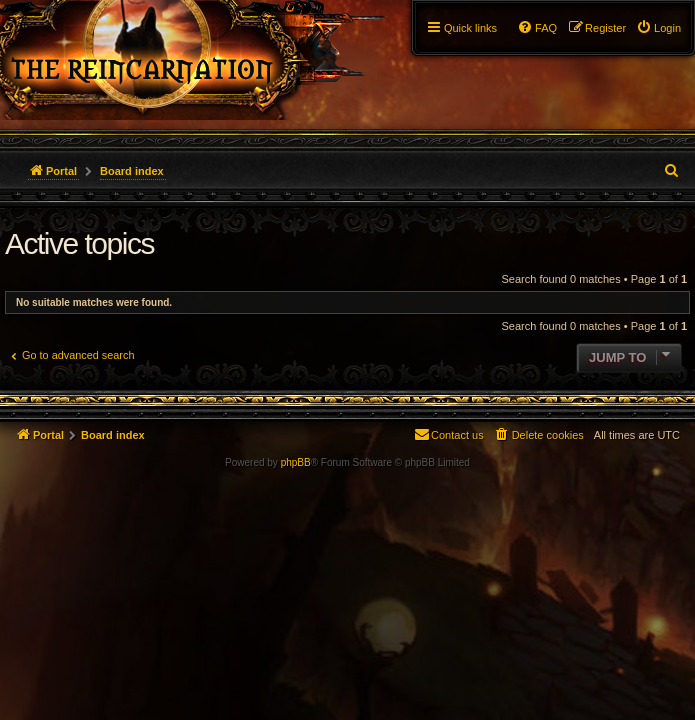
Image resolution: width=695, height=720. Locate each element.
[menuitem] (658, 28)
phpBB (296, 462)
